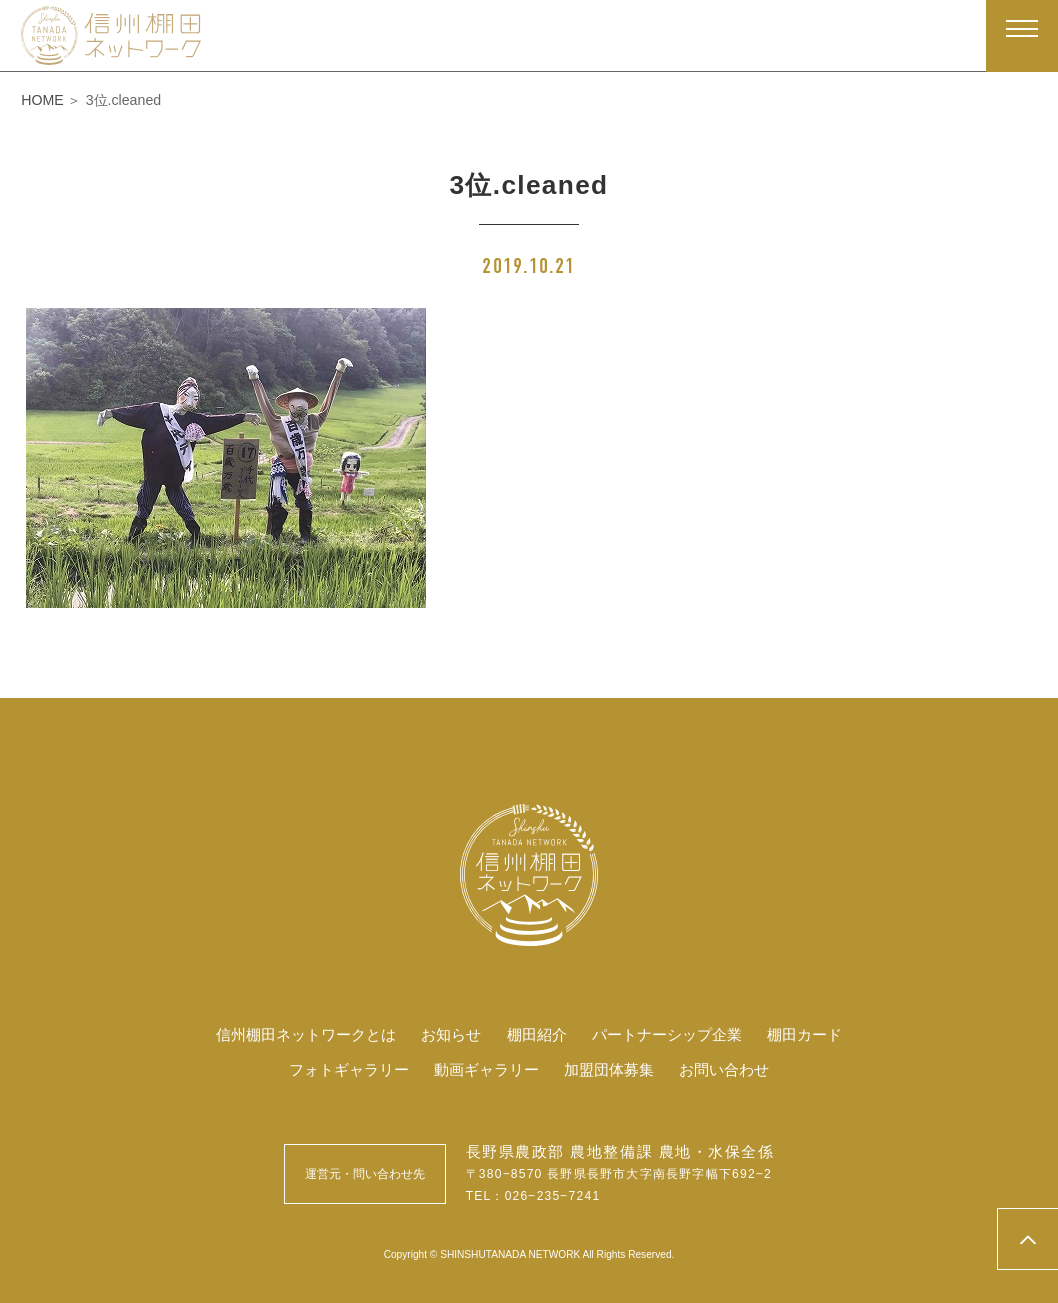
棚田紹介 (537, 1034)
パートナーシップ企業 (674, 1034)
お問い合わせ (735, 1069)
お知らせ (448, 1034)
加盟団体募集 (614, 1069)
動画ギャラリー (484, 1069)
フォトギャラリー (339, 1069)
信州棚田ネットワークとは (295, 1034)
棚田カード (819, 1034)
